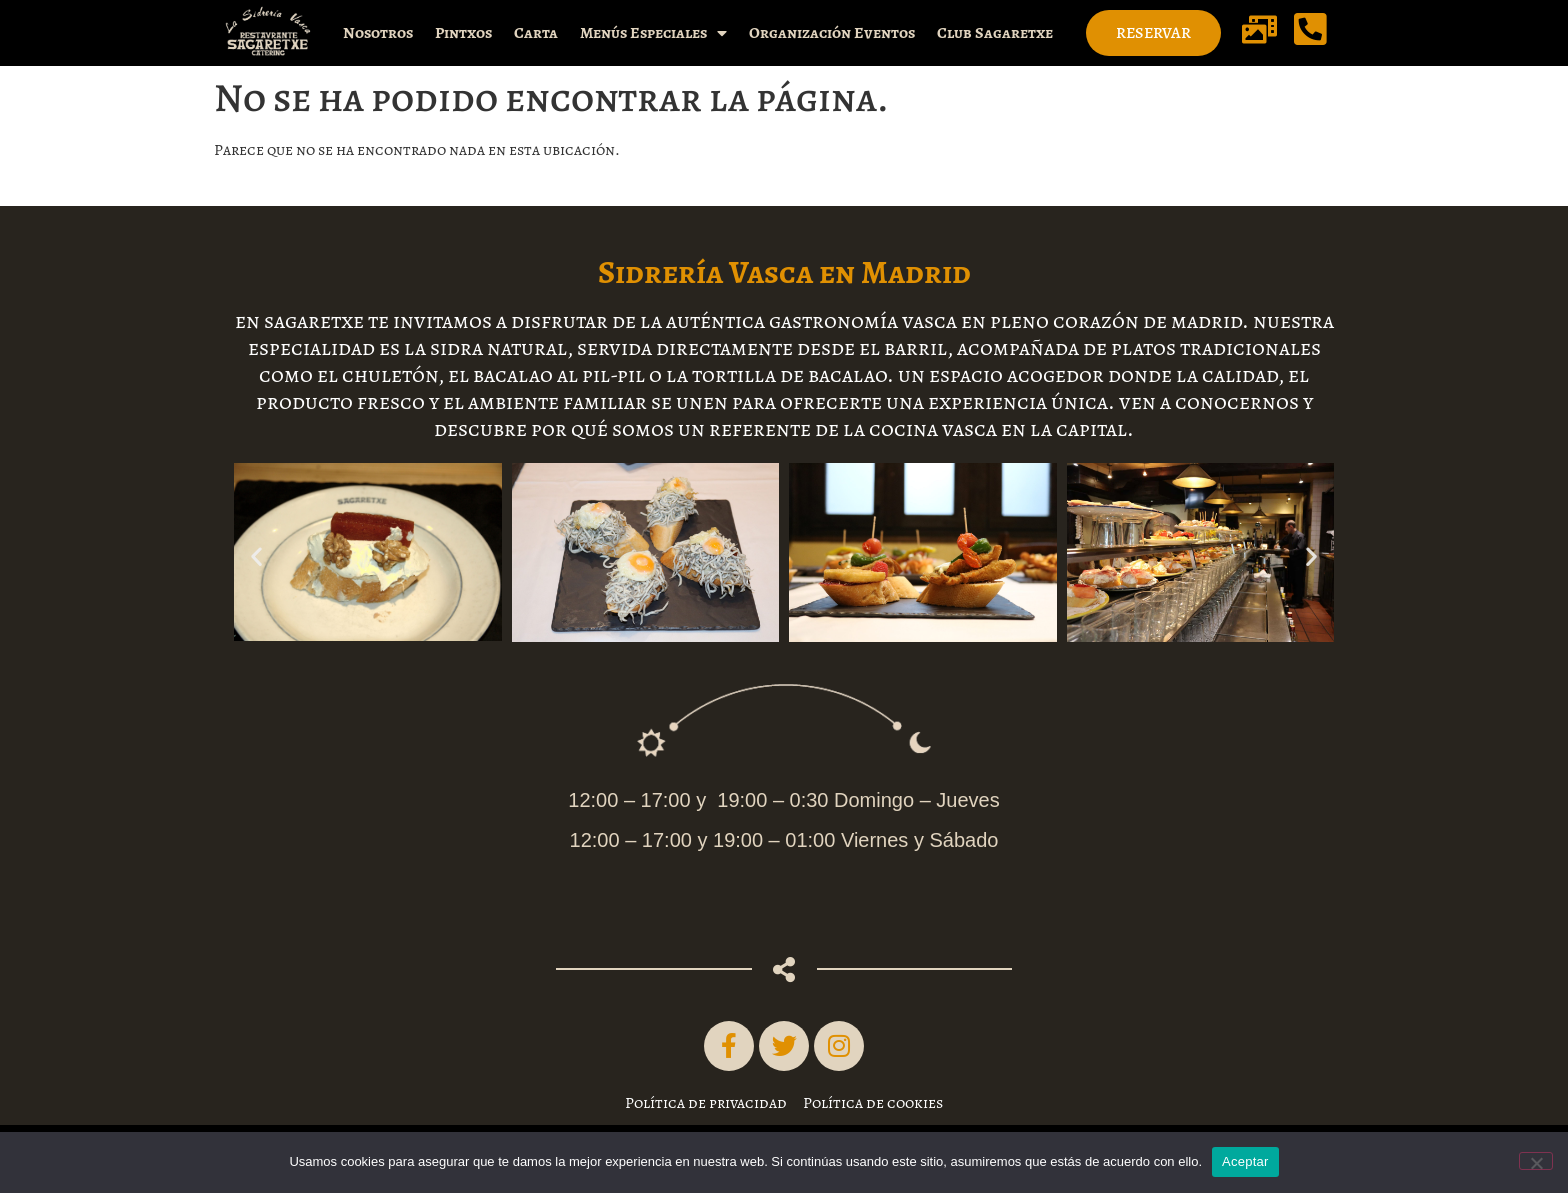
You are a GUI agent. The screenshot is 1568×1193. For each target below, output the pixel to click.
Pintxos (463, 33)
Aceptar (1245, 1161)
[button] (256, 556)
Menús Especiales (653, 33)
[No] (1536, 1161)
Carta (536, 33)
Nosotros (378, 33)
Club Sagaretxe (995, 33)
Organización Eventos (832, 33)
